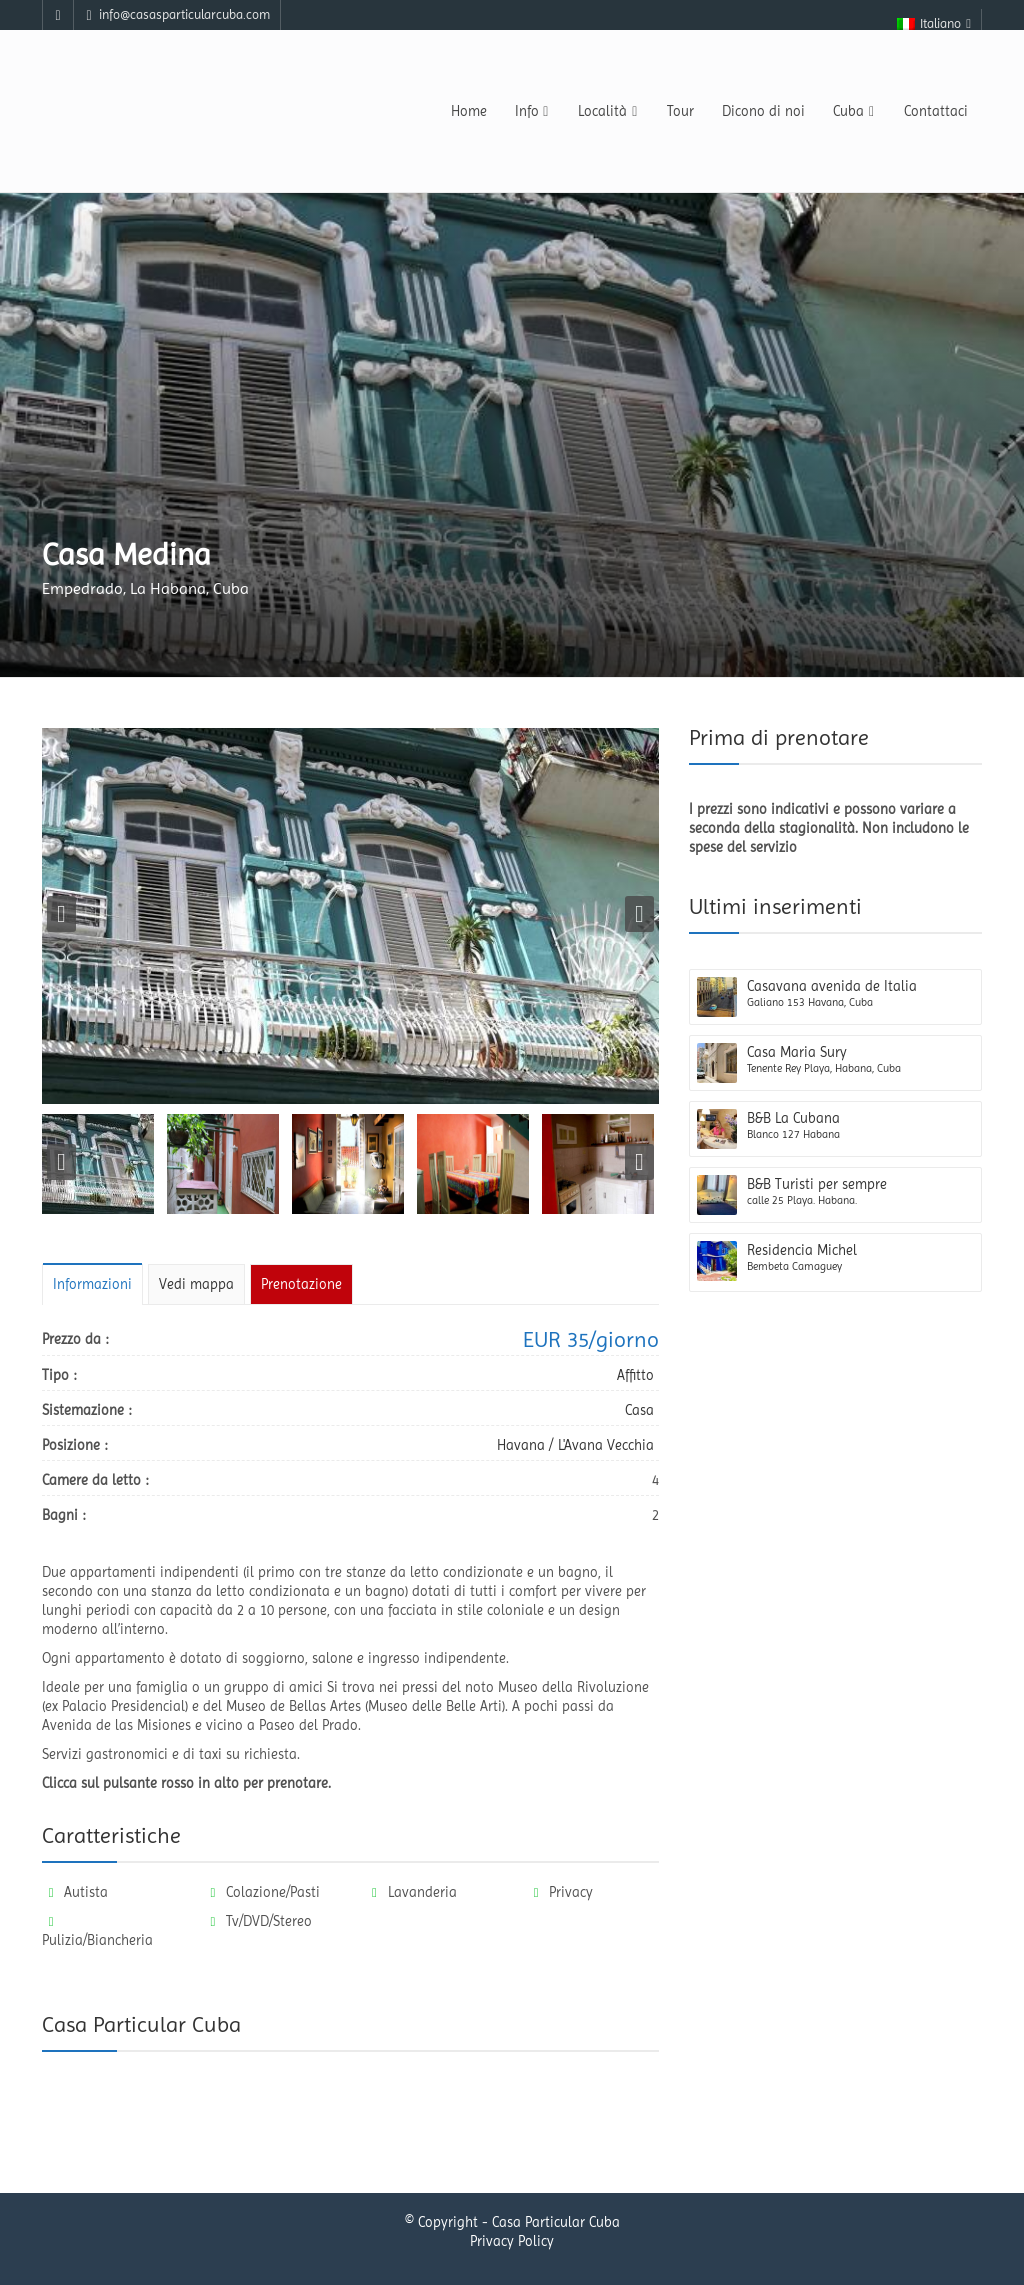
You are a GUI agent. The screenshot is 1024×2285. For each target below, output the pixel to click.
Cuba (854, 111)
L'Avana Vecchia (606, 1445)
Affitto (635, 1375)
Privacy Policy (512, 2245)
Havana (521, 1445)
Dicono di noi (763, 111)
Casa (639, 1410)
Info (533, 111)
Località (608, 111)
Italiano (935, 23)
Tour (680, 111)
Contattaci (936, 111)
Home (469, 111)
